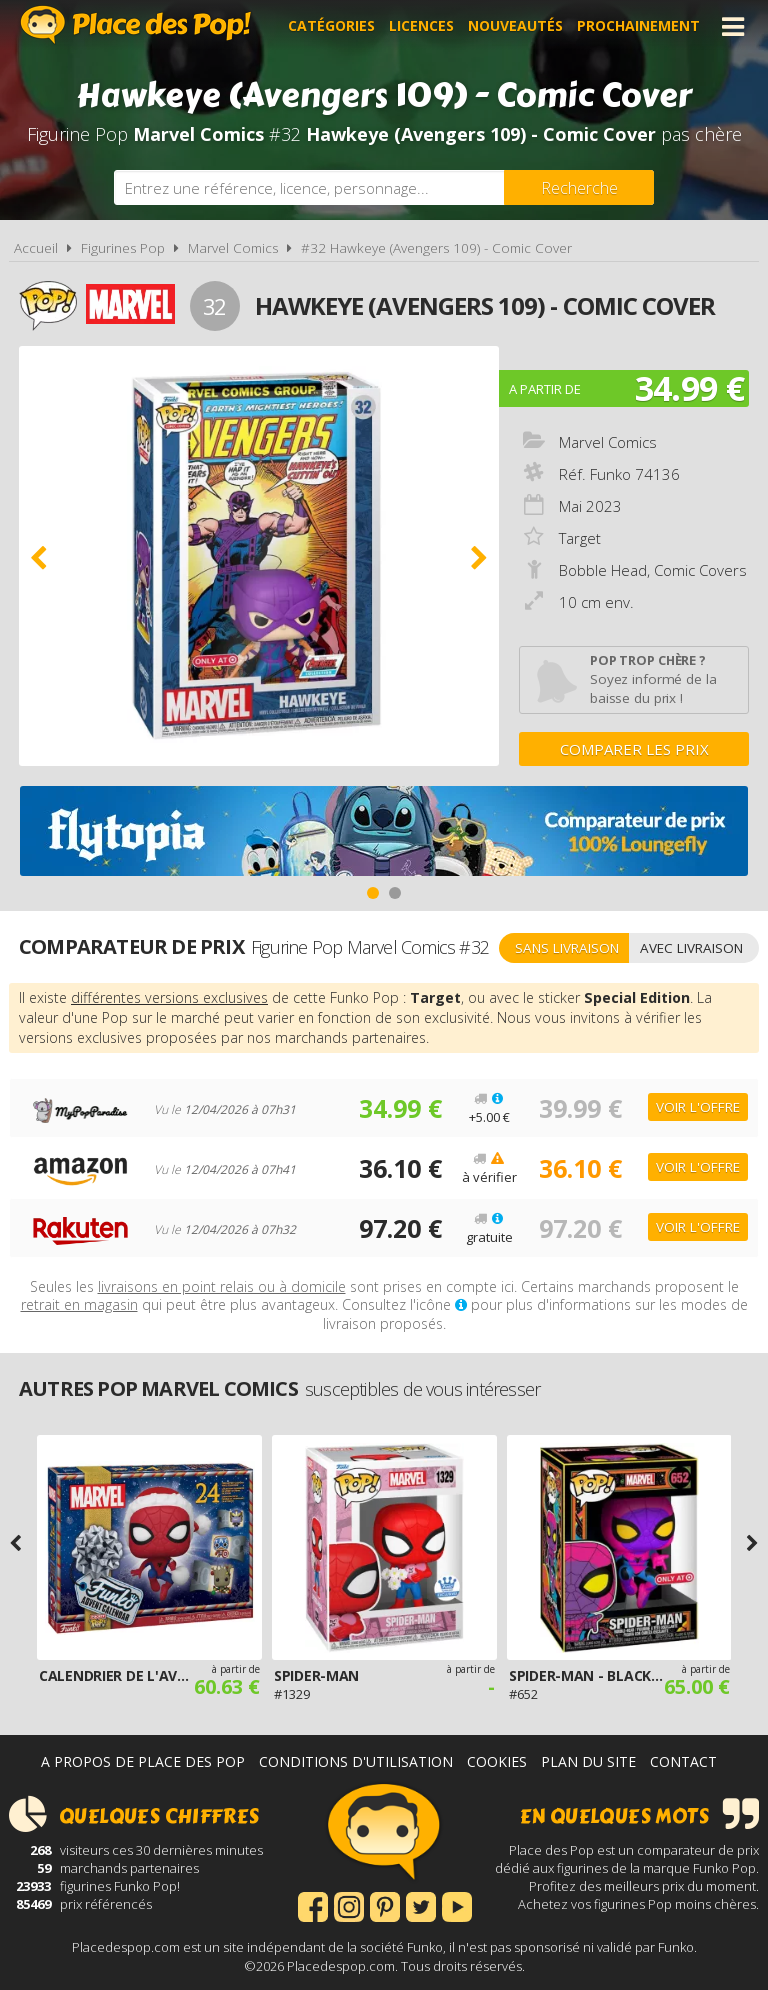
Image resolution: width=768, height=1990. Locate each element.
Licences (421, 26)
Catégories (331, 26)
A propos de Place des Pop (143, 1761)
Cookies (497, 1761)
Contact (683, 1761)
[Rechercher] (579, 187)
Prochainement (638, 26)
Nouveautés (515, 26)
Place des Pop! (136, 24)
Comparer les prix (634, 749)
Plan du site (588, 1761)
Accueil (36, 248)
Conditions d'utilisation (356, 1761)
